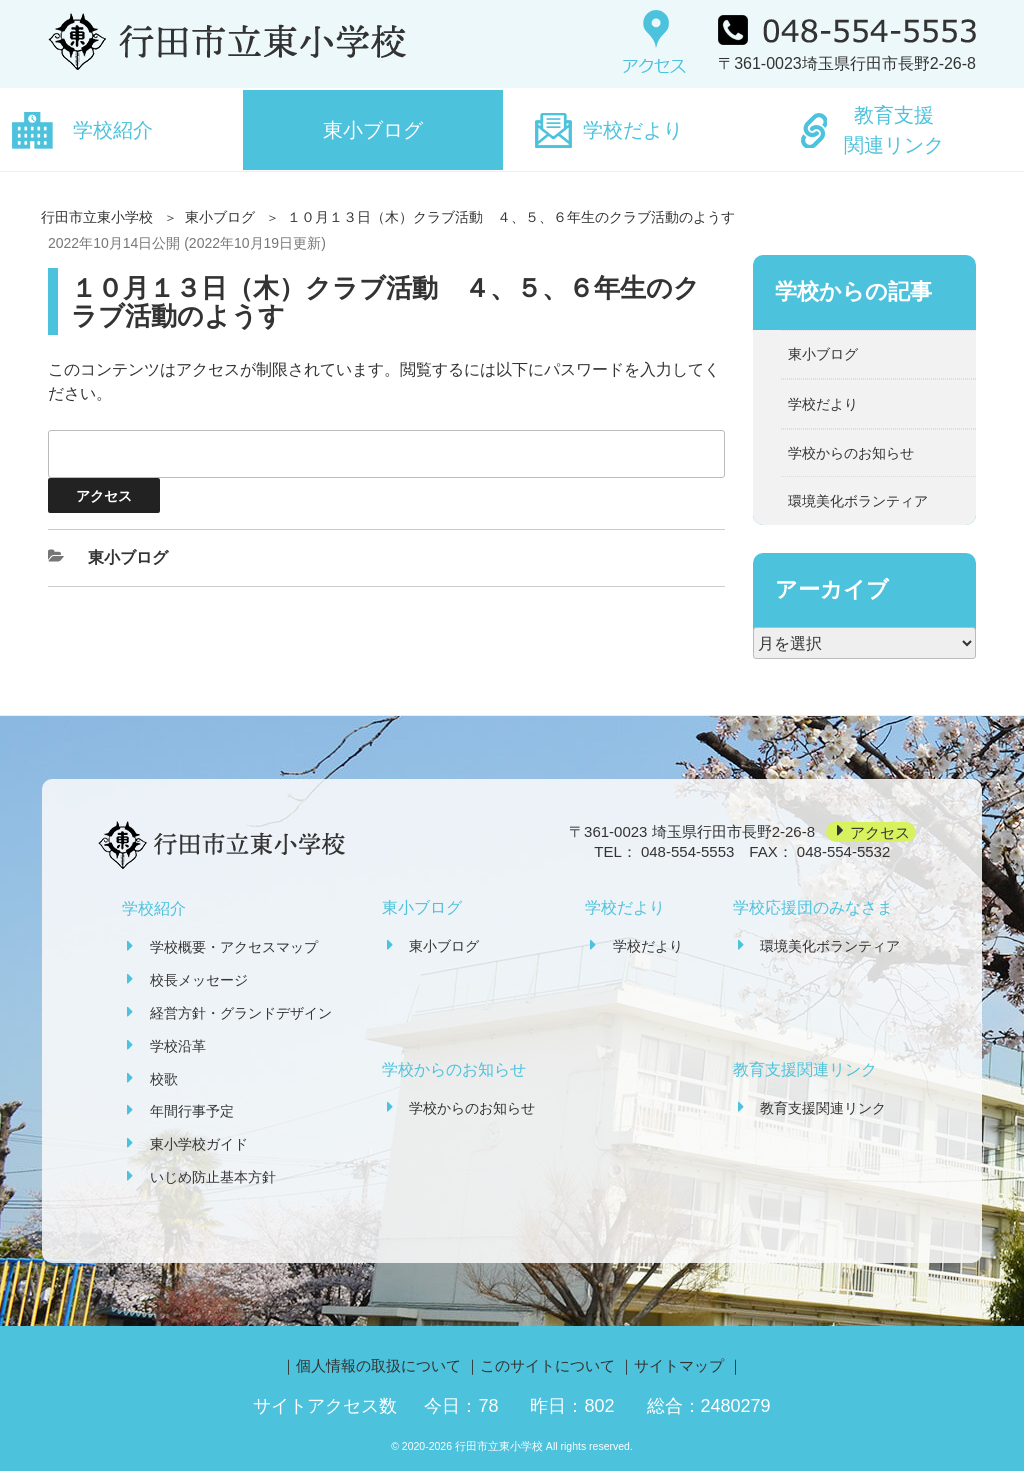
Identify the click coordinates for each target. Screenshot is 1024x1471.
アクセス (880, 831)
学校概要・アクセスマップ (234, 947)
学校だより (633, 130)
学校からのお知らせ (851, 453)
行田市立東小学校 (97, 217)
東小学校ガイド (199, 1144)
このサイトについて (547, 1365)
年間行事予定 (192, 1111)
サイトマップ (679, 1365)
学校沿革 (178, 1046)
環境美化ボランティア (858, 501)
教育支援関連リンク (894, 130)
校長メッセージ (199, 980)
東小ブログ (373, 130)
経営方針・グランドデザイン (241, 1013)
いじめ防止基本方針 (213, 1177)
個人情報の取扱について (378, 1365)
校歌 (164, 1079)
